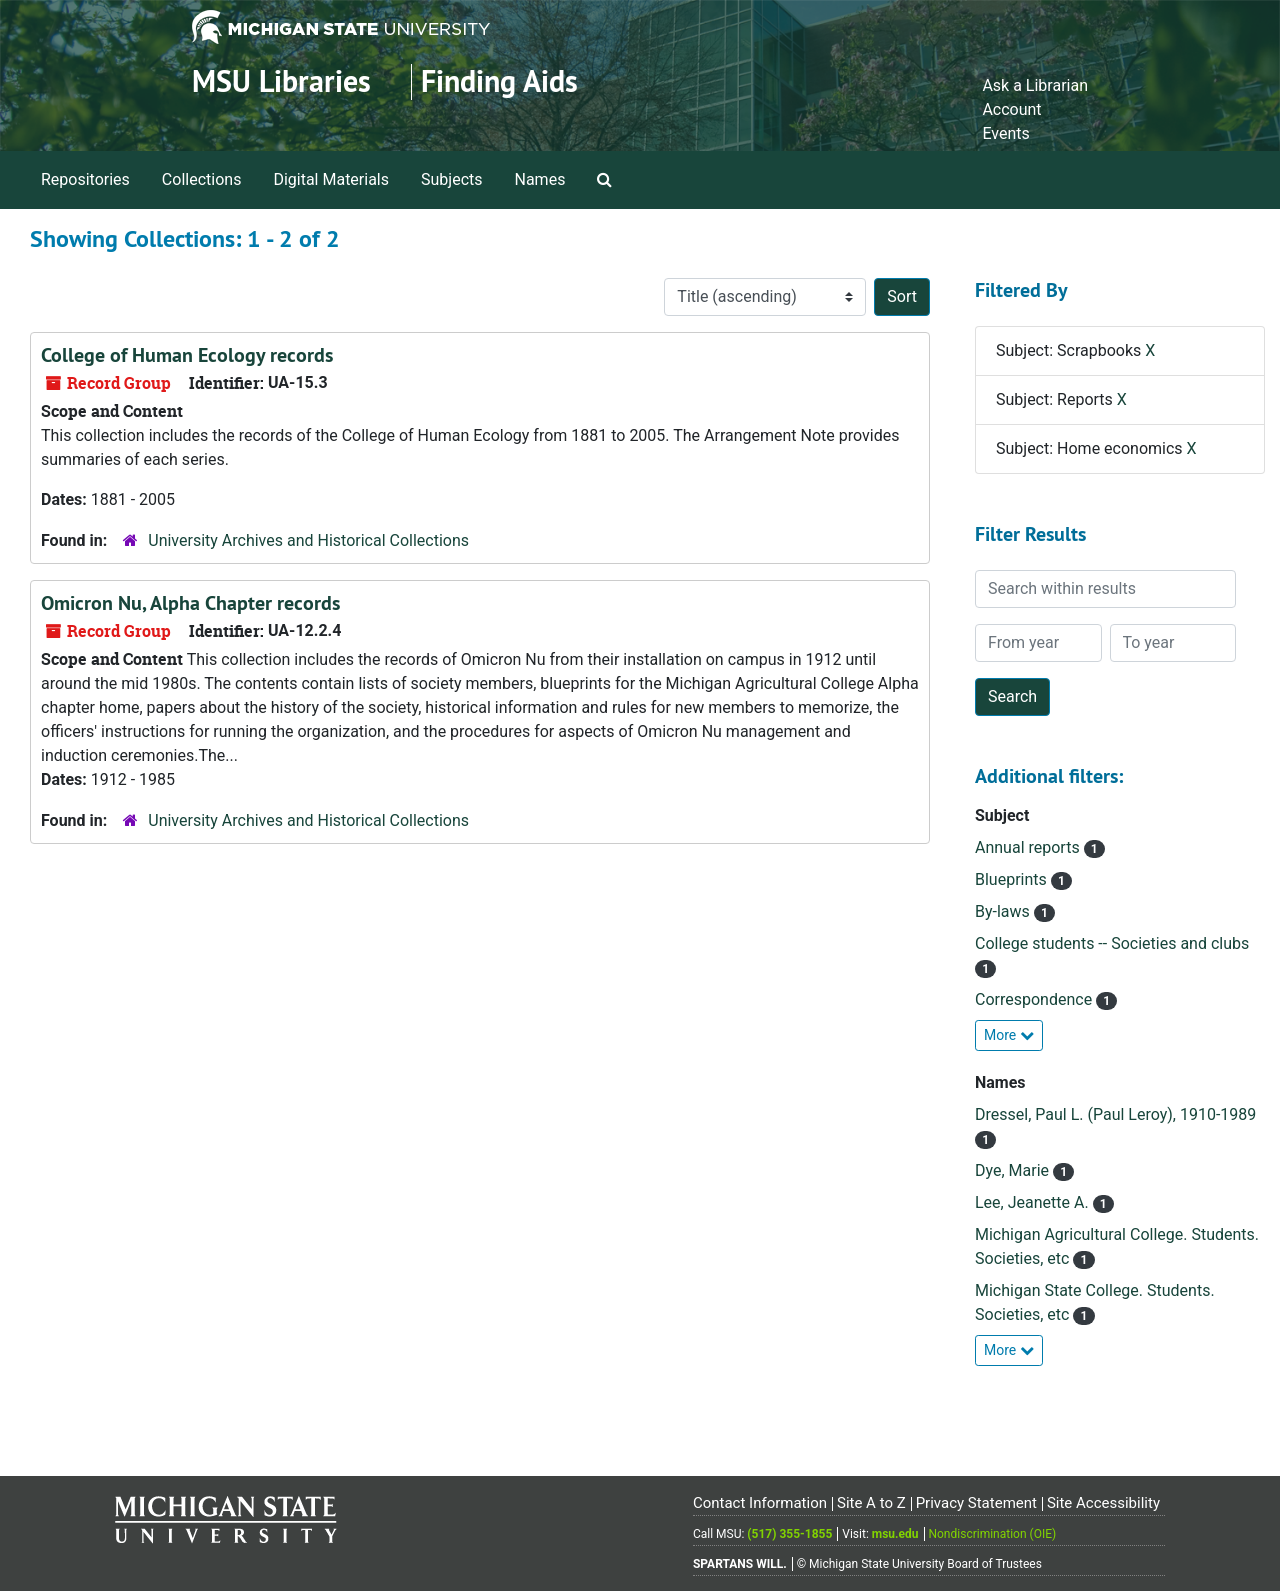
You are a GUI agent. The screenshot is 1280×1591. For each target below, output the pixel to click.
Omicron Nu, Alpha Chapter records (190, 603)
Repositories (85, 179)
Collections (202, 179)
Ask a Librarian (1035, 85)
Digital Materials (331, 179)
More (1009, 1035)
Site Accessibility (1103, 1503)
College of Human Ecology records (187, 355)
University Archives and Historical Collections (308, 540)
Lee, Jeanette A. (1034, 1202)
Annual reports (1029, 847)
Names (540, 179)
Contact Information (760, 1503)
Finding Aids (499, 81)
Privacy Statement (976, 1503)
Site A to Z (871, 1503)
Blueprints (1013, 879)
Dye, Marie (1014, 1170)
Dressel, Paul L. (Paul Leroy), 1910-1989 (1115, 1114)
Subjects (451, 179)
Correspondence (1035, 999)
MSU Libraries (281, 81)
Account (1011, 109)
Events (1005, 133)
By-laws (1004, 911)
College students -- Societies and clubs (1112, 943)
